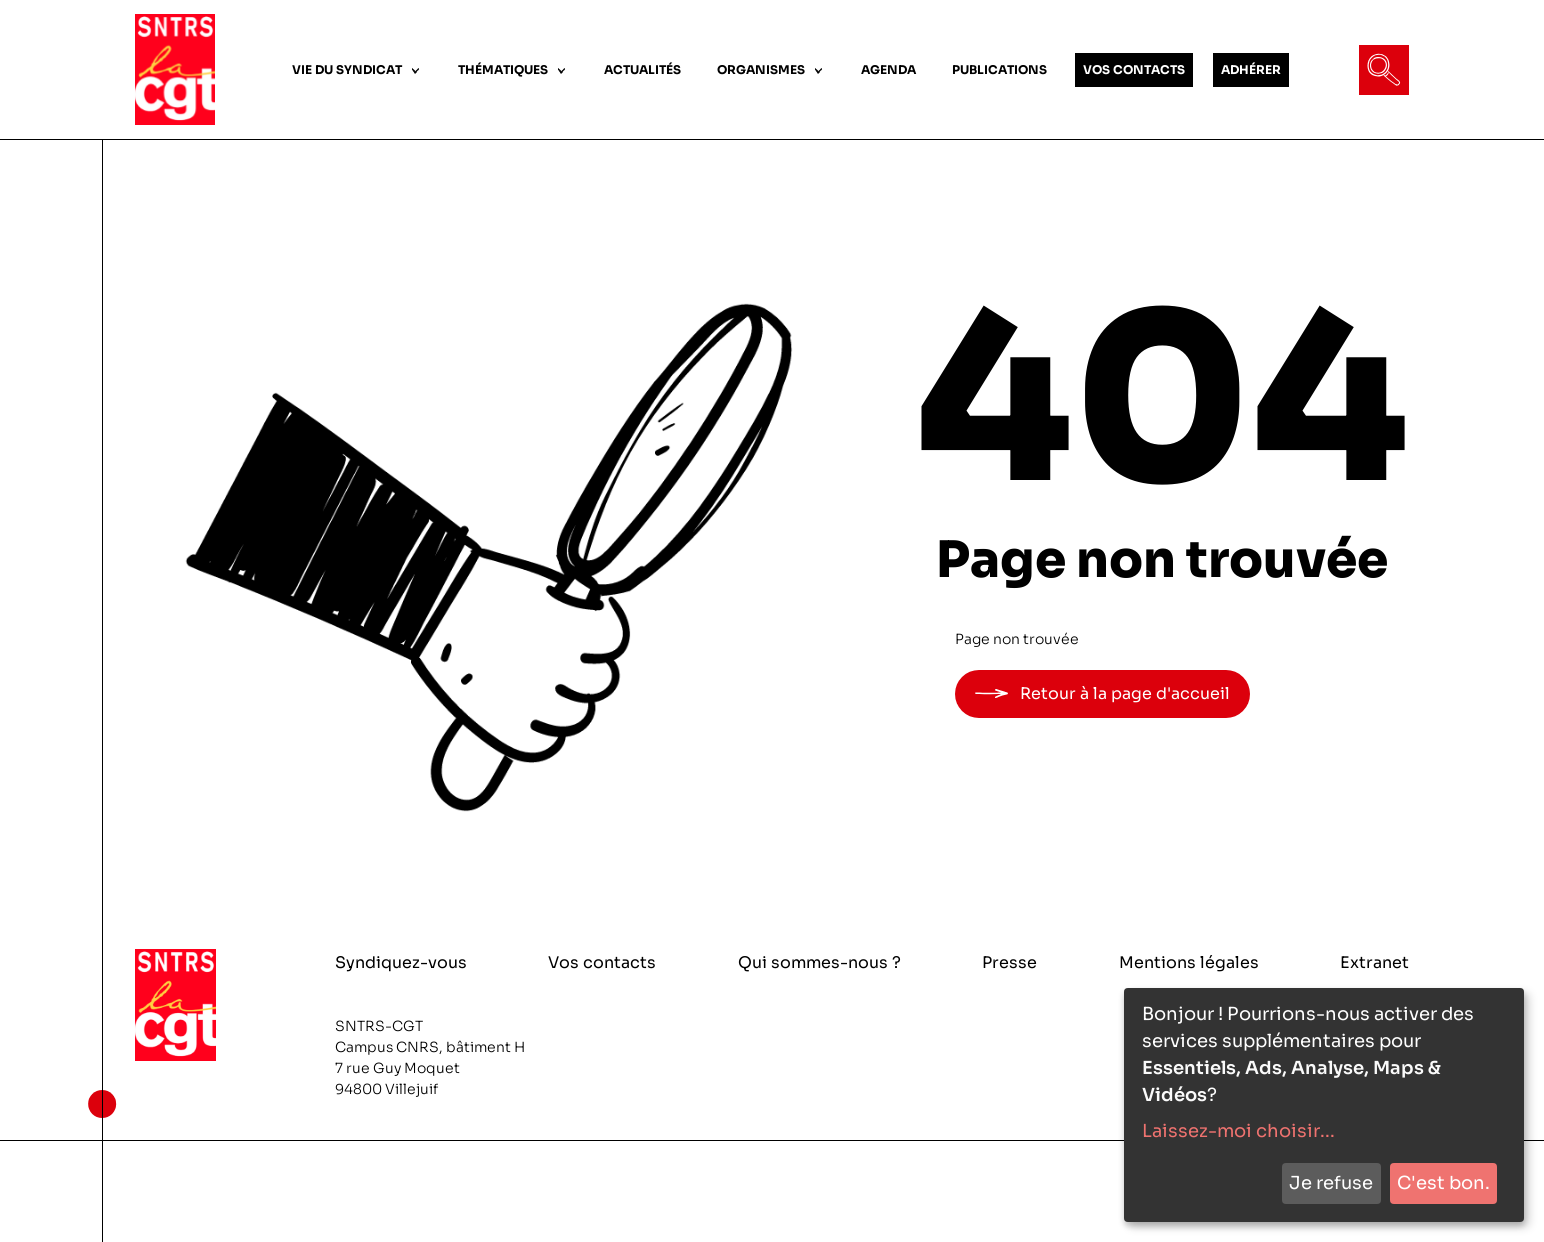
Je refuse (1331, 1183)
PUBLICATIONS (999, 69)
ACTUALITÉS (642, 69)
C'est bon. (1443, 1183)
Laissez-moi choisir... (1238, 1131)
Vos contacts (602, 962)
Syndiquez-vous (401, 962)
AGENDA (888, 69)
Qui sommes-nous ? (819, 962)
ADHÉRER (1251, 69)
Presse (1009, 962)
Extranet (1374, 962)
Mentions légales (1189, 962)
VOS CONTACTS (1134, 69)
